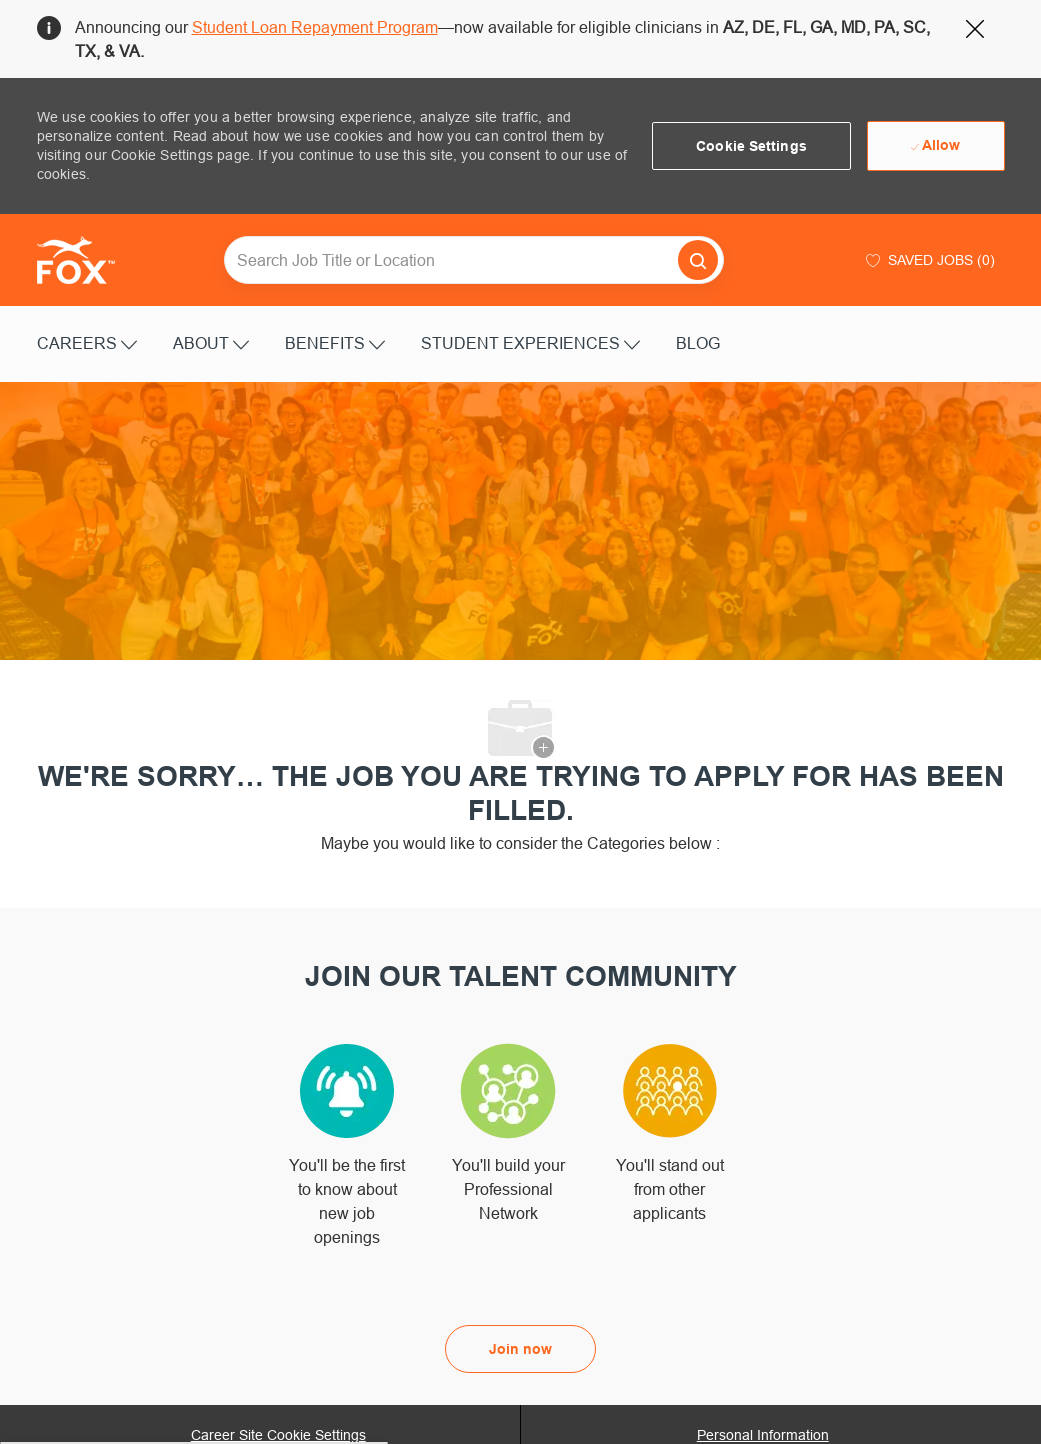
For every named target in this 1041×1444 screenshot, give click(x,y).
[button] (751, 146)
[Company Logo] (87, 260)
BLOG (698, 343)
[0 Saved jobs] (928, 260)
